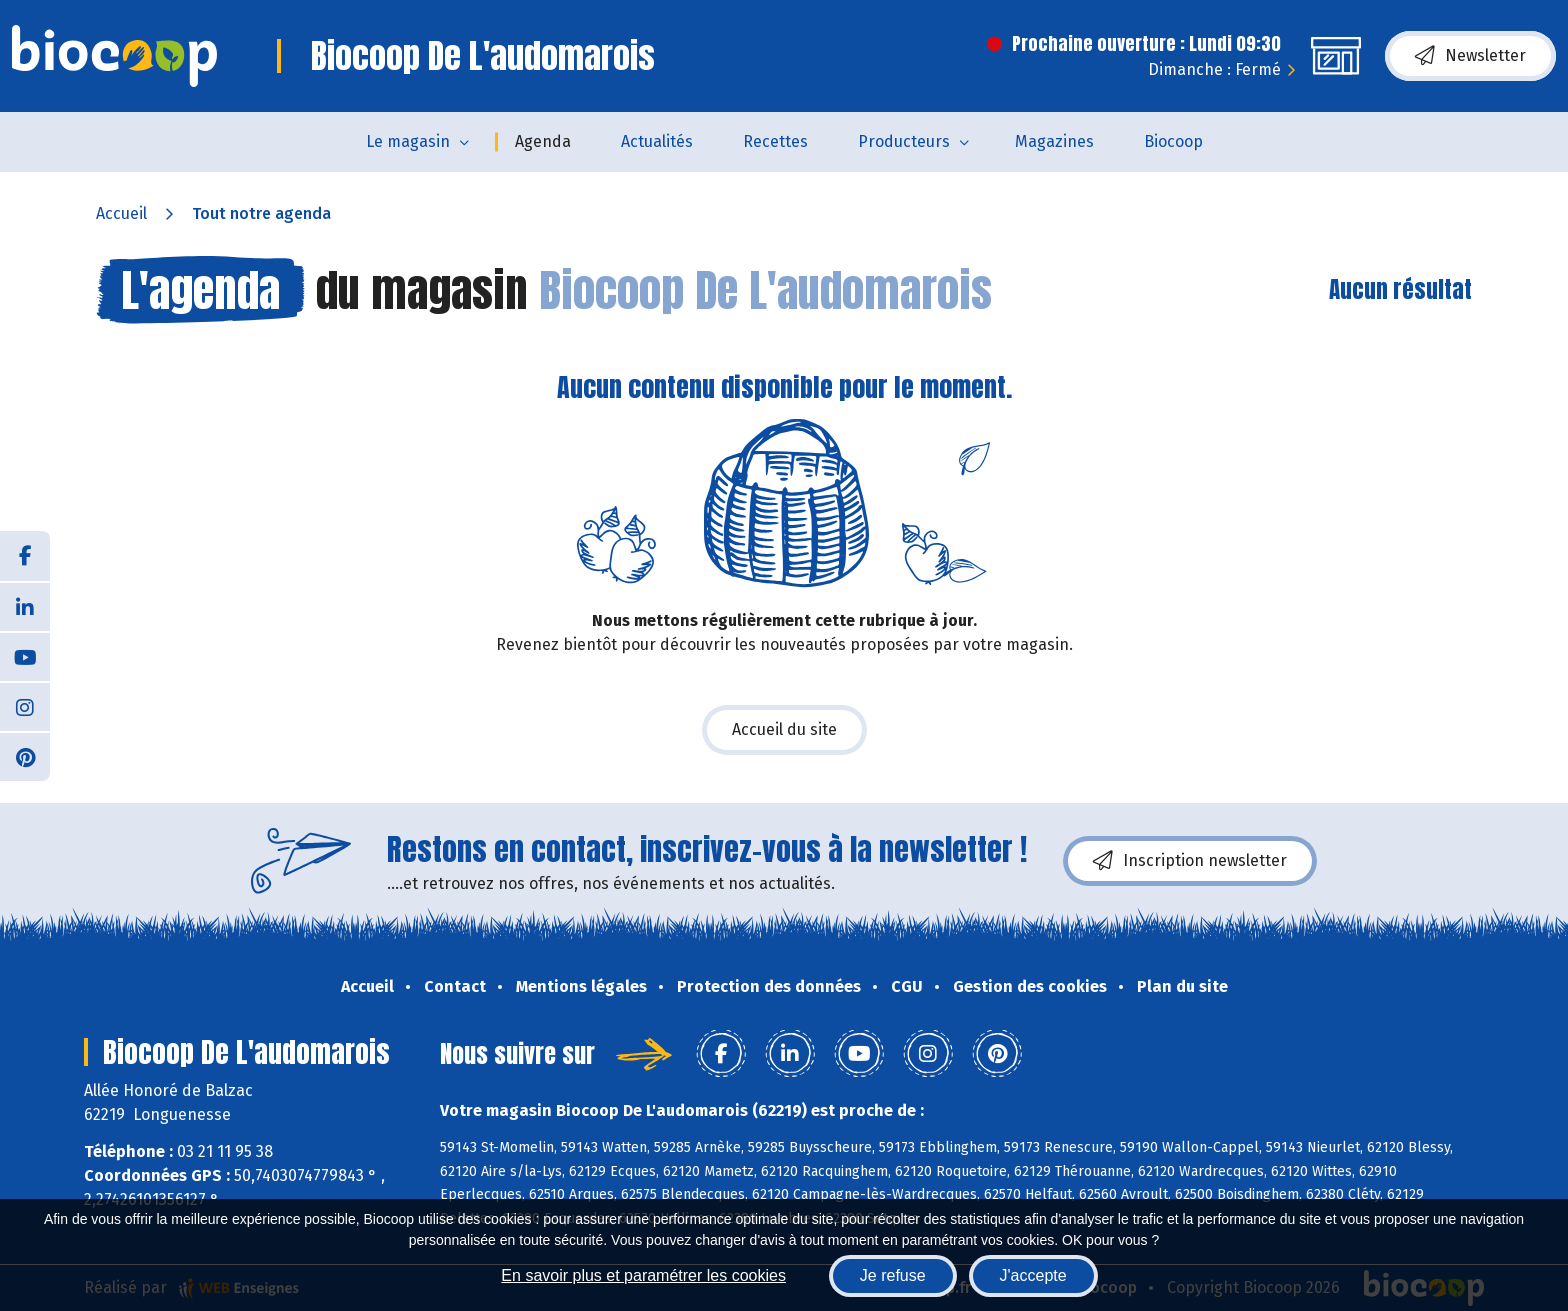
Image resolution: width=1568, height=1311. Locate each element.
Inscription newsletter (1190, 861)
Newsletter (1470, 56)
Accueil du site (784, 729)
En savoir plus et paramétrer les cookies (643, 1275)
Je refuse (893, 1275)
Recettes (775, 141)
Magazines (1054, 141)
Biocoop (1173, 141)
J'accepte (1033, 1275)
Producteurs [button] (904, 141)
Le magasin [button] (408, 141)
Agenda (543, 141)
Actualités (657, 141)
